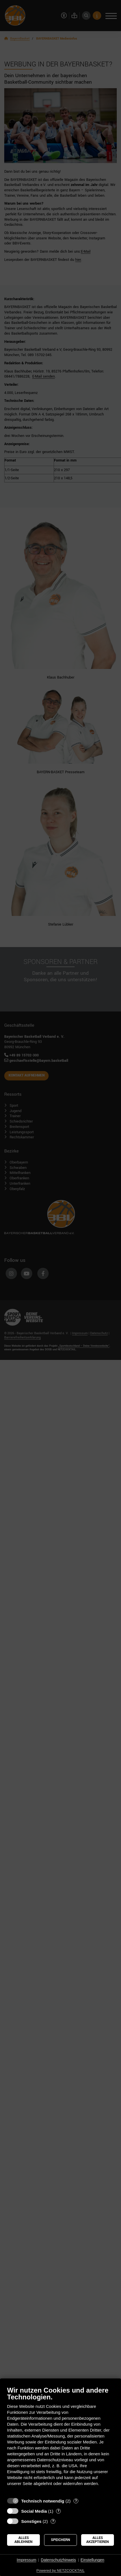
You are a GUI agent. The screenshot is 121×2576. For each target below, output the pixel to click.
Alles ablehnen (23, 2539)
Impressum (26, 2560)
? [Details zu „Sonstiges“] (53, 2521)
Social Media (34, 2511)
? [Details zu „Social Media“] (58, 2511)
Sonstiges (31, 2521)
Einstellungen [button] (92, 2560)
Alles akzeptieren (97, 2539)
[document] (60, 2440)
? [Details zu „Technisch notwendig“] (76, 2501)
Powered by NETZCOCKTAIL (60, 2570)
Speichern (60, 2539)
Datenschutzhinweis (58, 2560)
